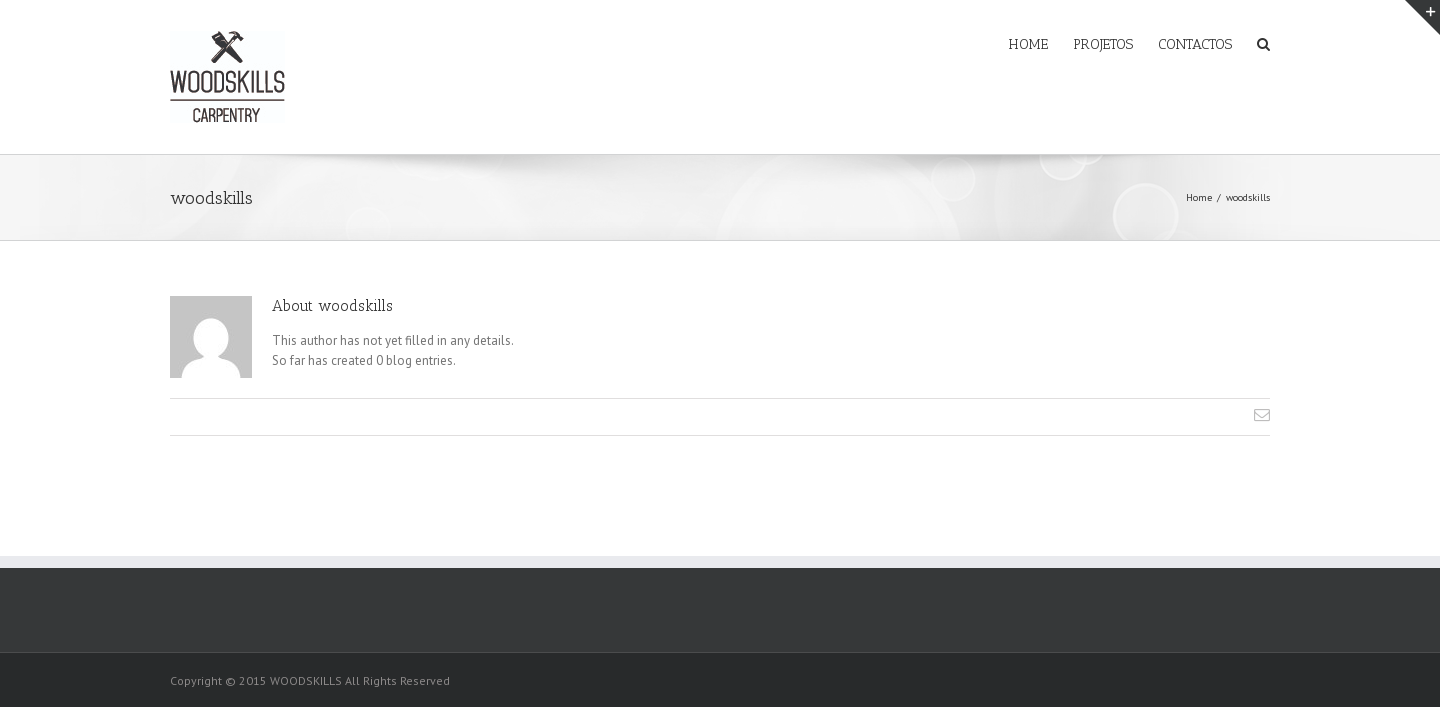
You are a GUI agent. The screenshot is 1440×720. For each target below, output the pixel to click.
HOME (968, 44)
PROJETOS (1063, 44)
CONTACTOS (1175, 44)
